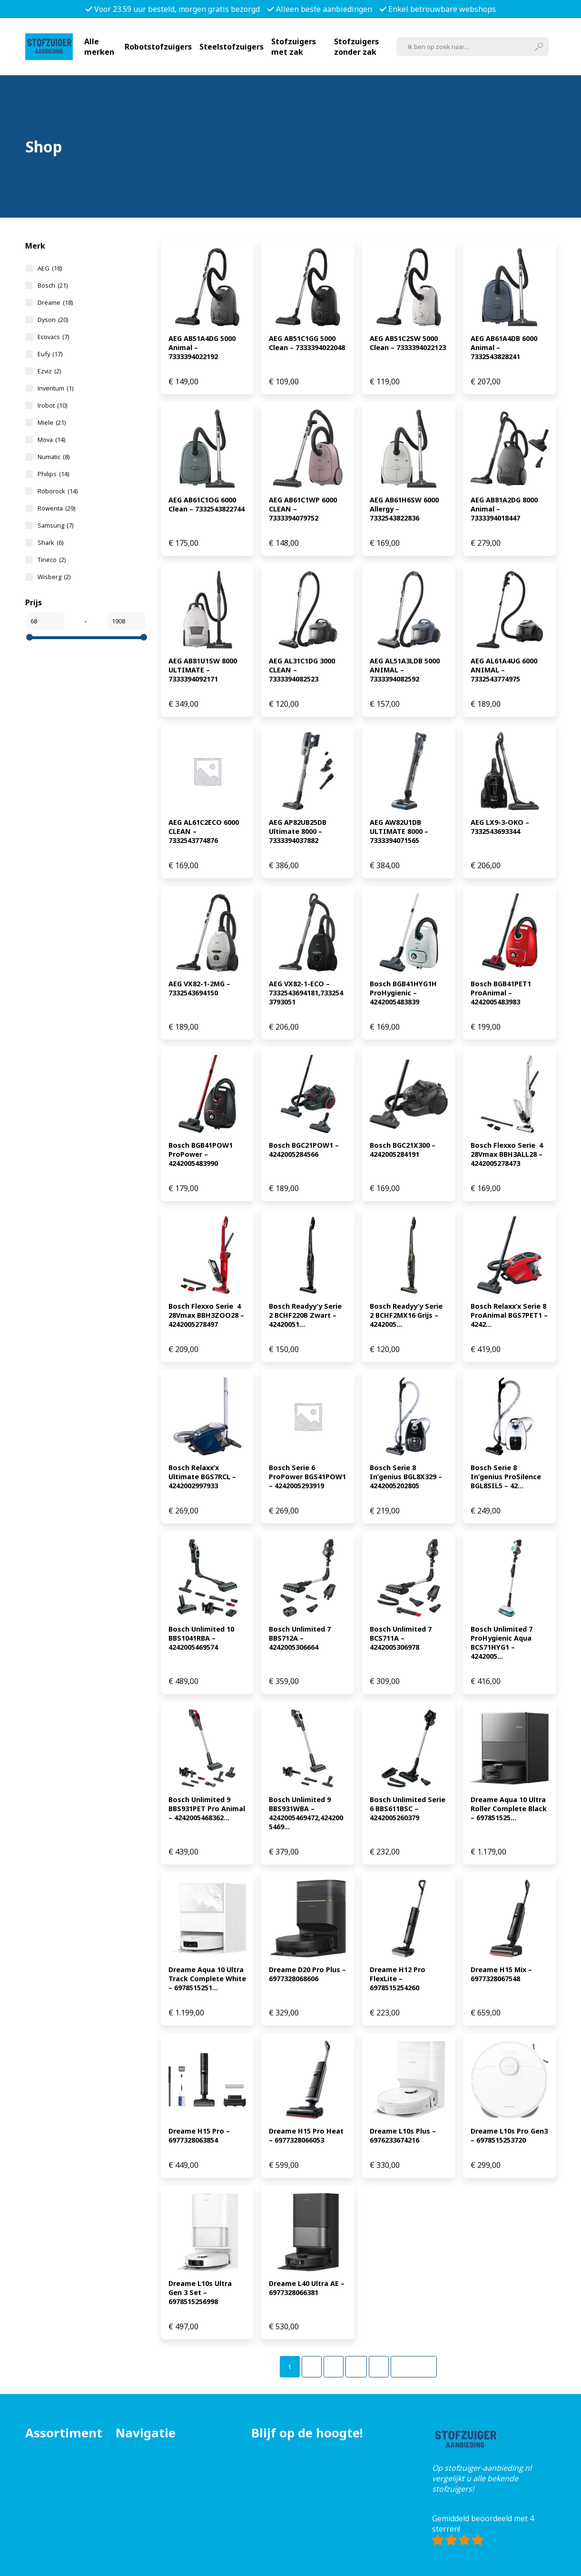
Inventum (55, 388)
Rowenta (56, 508)
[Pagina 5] (379, 2366)
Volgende (414, 2366)
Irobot (52, 405)
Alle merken (99, 46)
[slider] (29, 637)
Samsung (55, 525)
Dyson (53, 319)
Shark (50, 542)
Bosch (53, 285)
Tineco (52, 559)
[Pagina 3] (334, 2366)
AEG (50, 268)
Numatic (53, 456)
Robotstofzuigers (158, 46)
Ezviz (49, 371)
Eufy (50, 354)
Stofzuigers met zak (293, 46)
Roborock (58, 491)
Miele (52, 422)
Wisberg (54, 576)
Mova (51, 439)
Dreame (55, 302)
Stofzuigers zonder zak (356, 46)
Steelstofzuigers (231, 46)
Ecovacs (53, 336)
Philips (53, 474)
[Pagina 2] (312, 2366)
